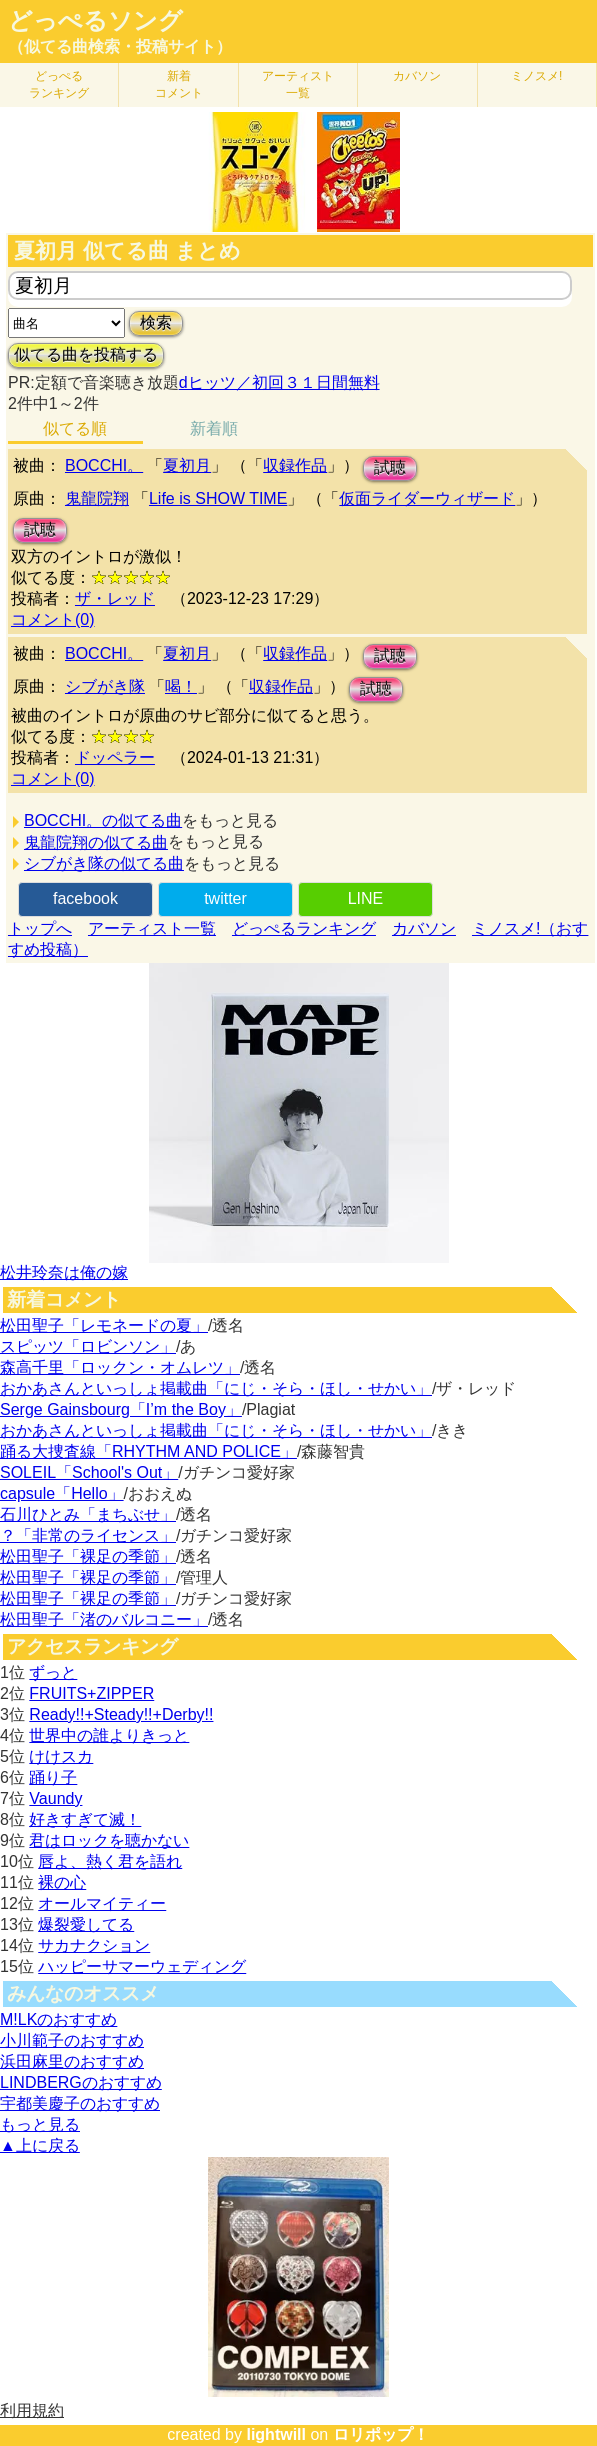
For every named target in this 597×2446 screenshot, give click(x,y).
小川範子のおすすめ (72, 2040)
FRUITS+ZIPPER (91, 1693)
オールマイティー (102, 1903)
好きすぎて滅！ (85, 1819)
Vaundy (55, 1798)
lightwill (276, 2434)
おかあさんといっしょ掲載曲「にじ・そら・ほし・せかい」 (216, 1388)
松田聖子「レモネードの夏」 (104, 1325)
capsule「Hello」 (62, 1493)
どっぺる (59, 84)
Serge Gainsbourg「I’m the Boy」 (121, 1409)
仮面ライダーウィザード (427, 498)
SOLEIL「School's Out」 (89, 1472)
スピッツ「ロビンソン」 (88, 1346)
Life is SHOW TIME (218, 498)
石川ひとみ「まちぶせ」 (88, 1514)
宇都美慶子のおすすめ (80, 2103)
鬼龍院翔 (97, 498)
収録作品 (295, 465)
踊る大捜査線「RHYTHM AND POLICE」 (148, 1451)
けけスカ (61, 1756)
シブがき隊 (105, 686)
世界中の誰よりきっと (109, 1735)
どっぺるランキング (304, 928)
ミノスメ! (536, 76)
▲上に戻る (40, 2145)
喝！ (181, 686)
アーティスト (298, 84)
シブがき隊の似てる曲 (104, 863)
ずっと (53, 1672)
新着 (179, 84)
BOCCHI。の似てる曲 (103, 820)
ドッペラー (115, 757)
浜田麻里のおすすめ (72, 2061)
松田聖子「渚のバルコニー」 (104, 1619)
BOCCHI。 (104, 465)
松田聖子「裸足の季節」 (88, 1556)
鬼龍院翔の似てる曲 (96, 842)
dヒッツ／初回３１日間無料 (279, 382)
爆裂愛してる (86, 1924)
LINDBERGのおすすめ (81, 2082)
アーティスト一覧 (152, 928)
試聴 (390, 467)
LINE (366, 898)
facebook (85, 898)
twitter (225, 898)
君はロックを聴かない (109, 1840)
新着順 (214, 428)
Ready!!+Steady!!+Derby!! (121, 1714)
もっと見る (40, 2124)
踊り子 (53, 1777)
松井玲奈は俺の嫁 (64, 1272)
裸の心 (62, 1882)
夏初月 (187, 465)
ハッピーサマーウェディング (142, 1966)
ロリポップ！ (381, 2434)
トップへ (40, 928)
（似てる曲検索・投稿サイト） (120, 46)
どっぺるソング (95, 21)
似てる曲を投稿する (86, 354)
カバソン (417, 76)
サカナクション (94, 1945)
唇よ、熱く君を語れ (110, 1861)
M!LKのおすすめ (58, 2019)
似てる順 (75, 428)
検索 (156, 322)
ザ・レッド (115, 598)
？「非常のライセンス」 (88, 1535)
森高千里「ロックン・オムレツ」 (120, 1367)
